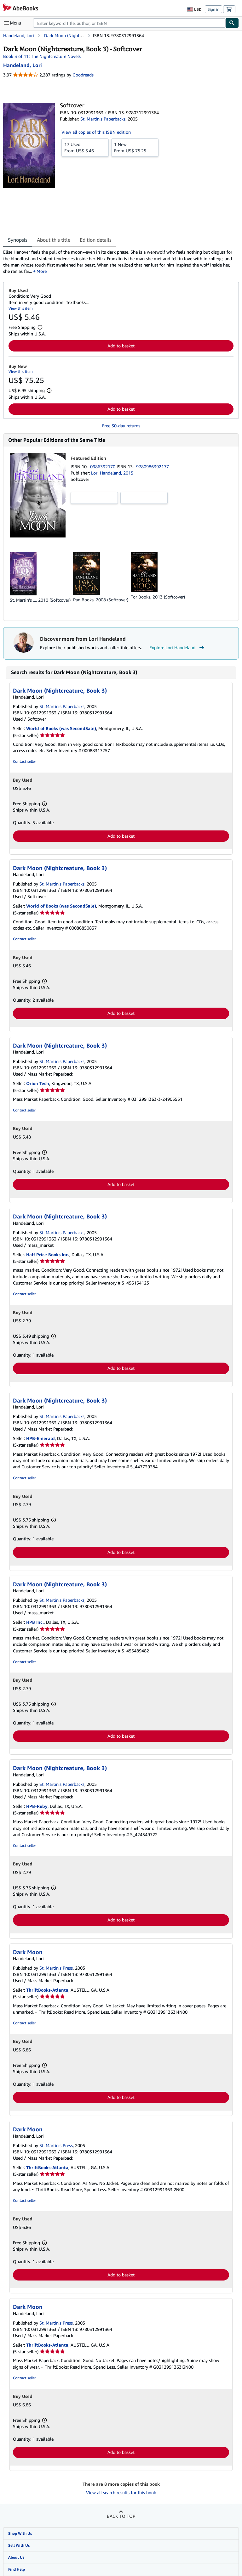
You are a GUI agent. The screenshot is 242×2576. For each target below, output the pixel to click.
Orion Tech (37, 1083)
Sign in (213, 9)
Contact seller (24, 761)
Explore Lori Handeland (177, 647)
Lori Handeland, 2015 (112, 472)
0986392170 (103, 466)
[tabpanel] (118, 261)
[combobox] (129, 23)
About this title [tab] (53, 240)
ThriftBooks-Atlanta (47, 1990)
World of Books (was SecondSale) (61, 728)
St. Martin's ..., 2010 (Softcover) (40, 600)
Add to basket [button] (121, 345)
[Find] (232, 23)
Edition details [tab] (96, 240)
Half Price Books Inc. (47, 1254)
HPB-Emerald (40, 1438)
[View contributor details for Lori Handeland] (22, 65)
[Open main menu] (14, 23)
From (85, 147)
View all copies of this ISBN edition (96, 132)
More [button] (42, 271)
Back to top (121, 2516)
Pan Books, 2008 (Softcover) (100, 599)
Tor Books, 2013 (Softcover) (158, 596)
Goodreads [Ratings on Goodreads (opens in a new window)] (83, 74)
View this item (21, 308)
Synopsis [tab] (17, 240)
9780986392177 (152, 466)
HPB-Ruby (37, 1806)
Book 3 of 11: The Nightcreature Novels (42, 56)
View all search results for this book (121, 2492)
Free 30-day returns (121, 425)
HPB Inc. (35, 1622)
